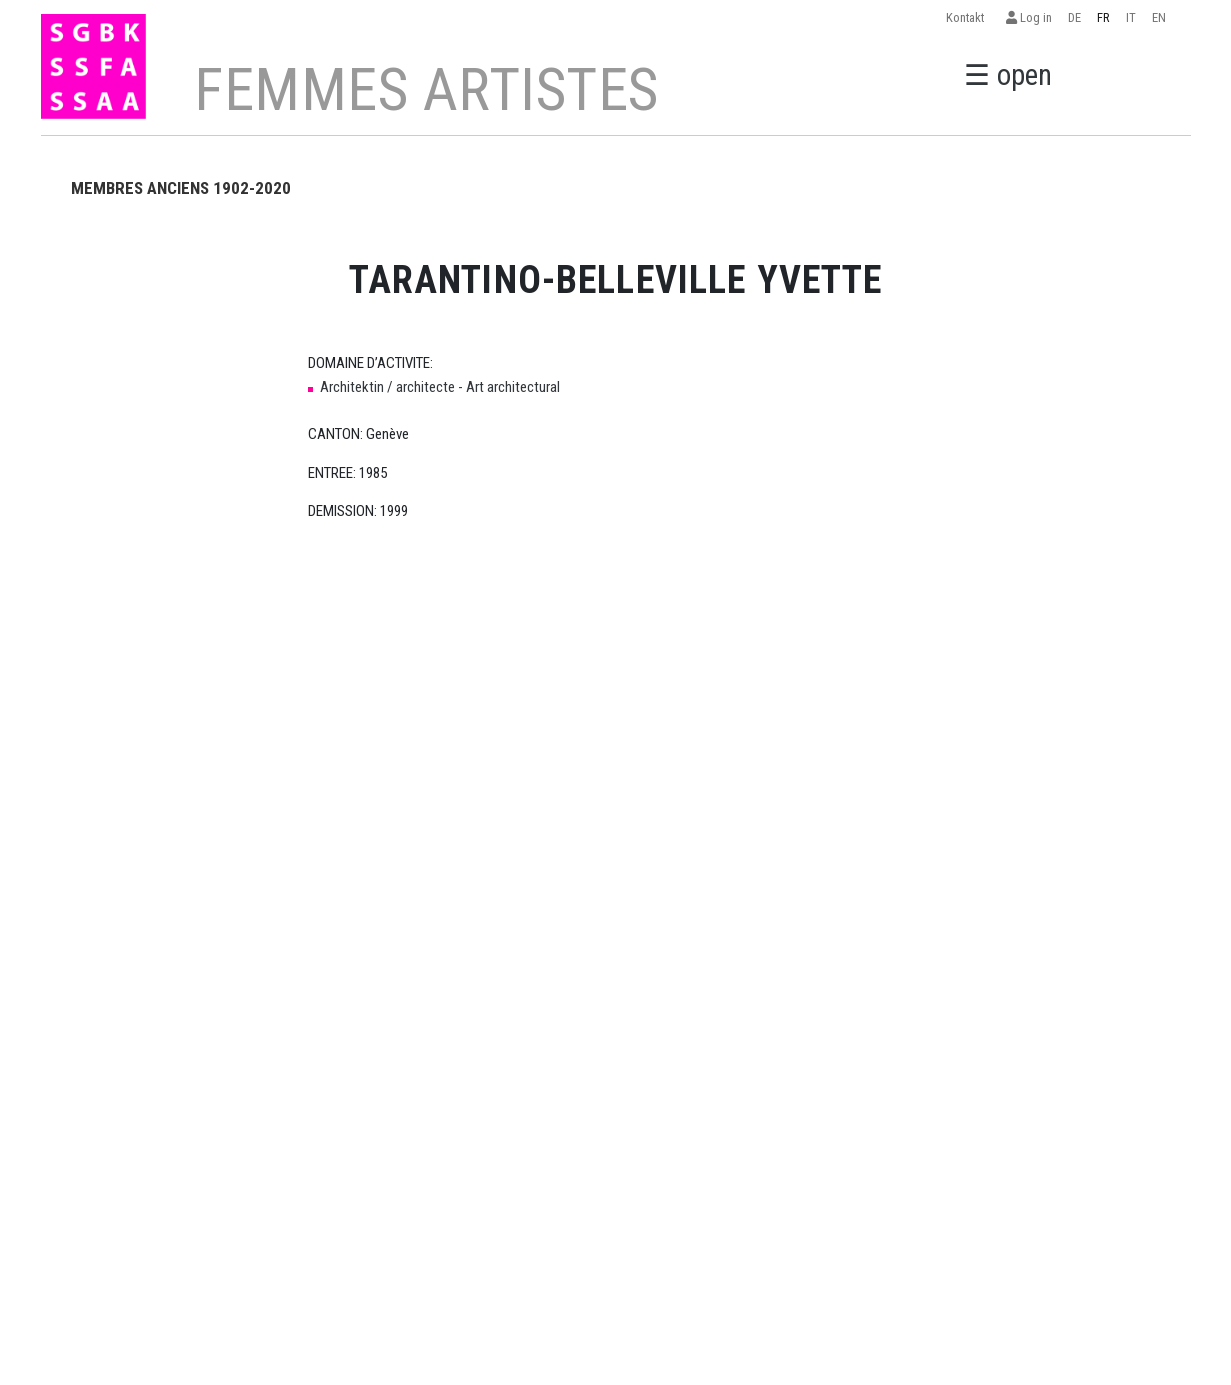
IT (1131, 17)
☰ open (1008, 75)
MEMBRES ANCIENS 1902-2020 (181, 188)
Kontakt (968, 17)
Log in (1029, 17)
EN (1159, 17)
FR (1103, 17)
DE (1074, 17)
